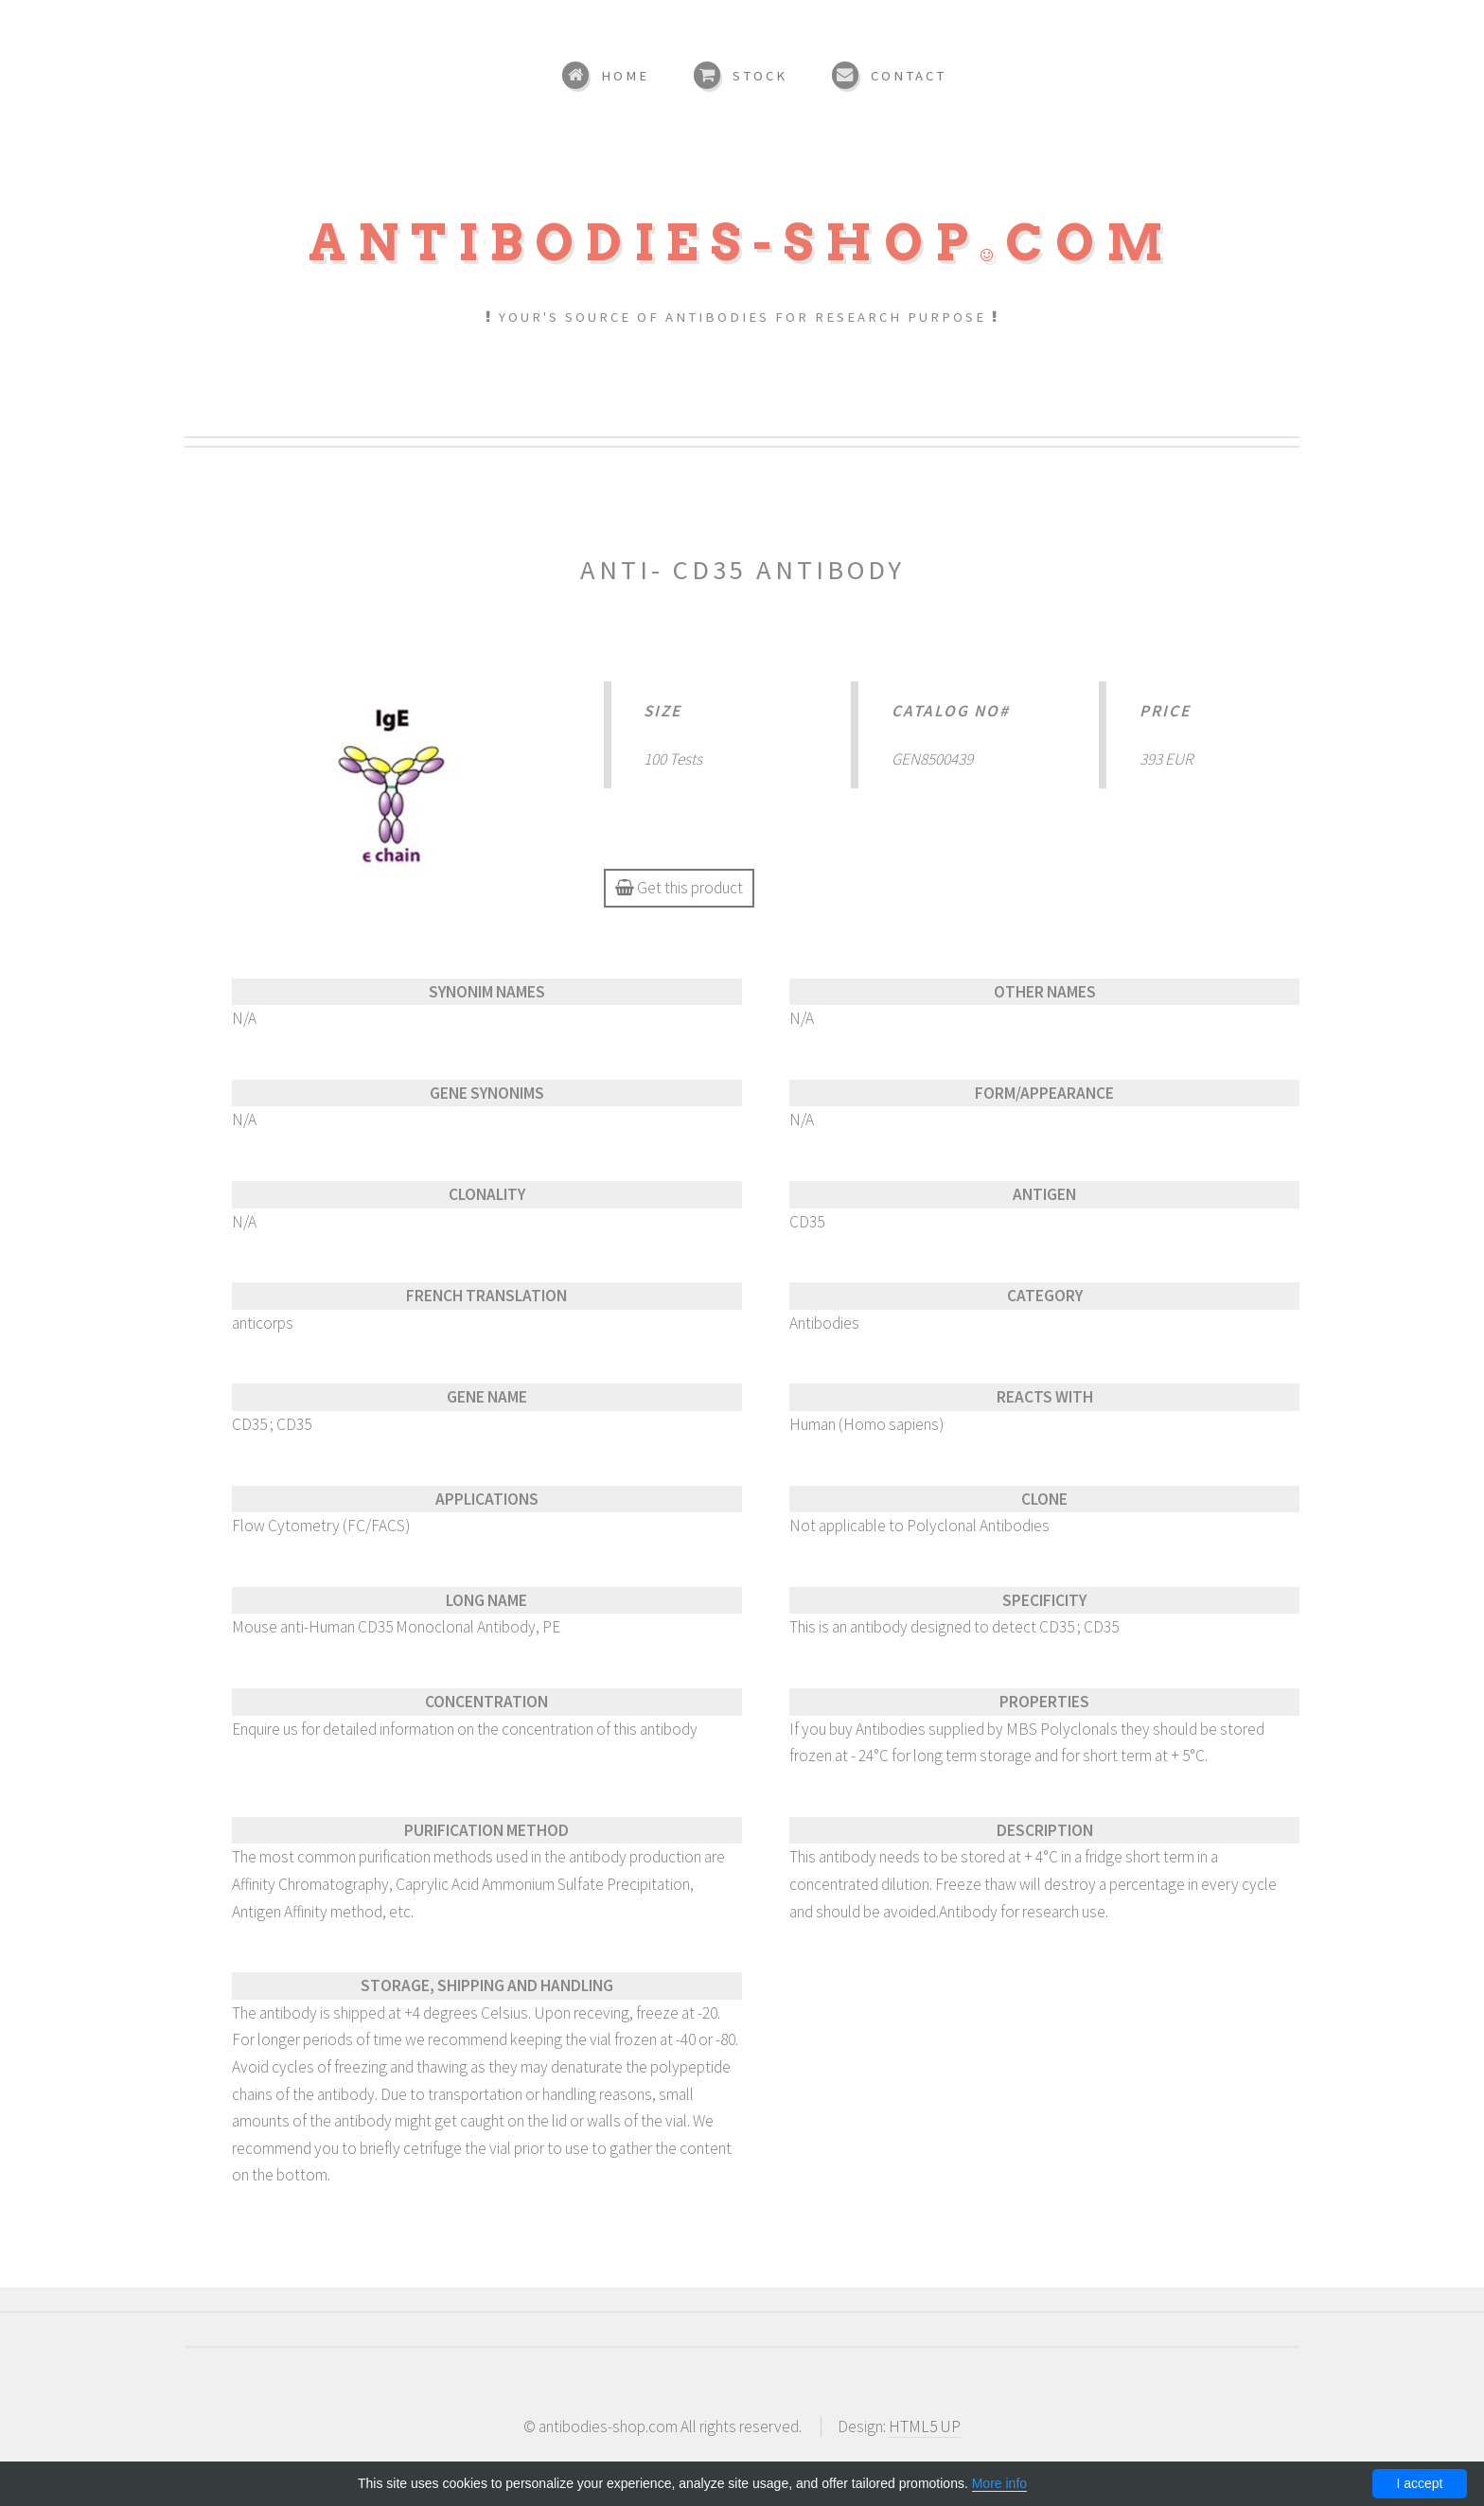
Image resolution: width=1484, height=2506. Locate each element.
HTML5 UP (925, 2426)
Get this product (679, 887)
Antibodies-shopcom (742, 243)
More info (999, 2483)
